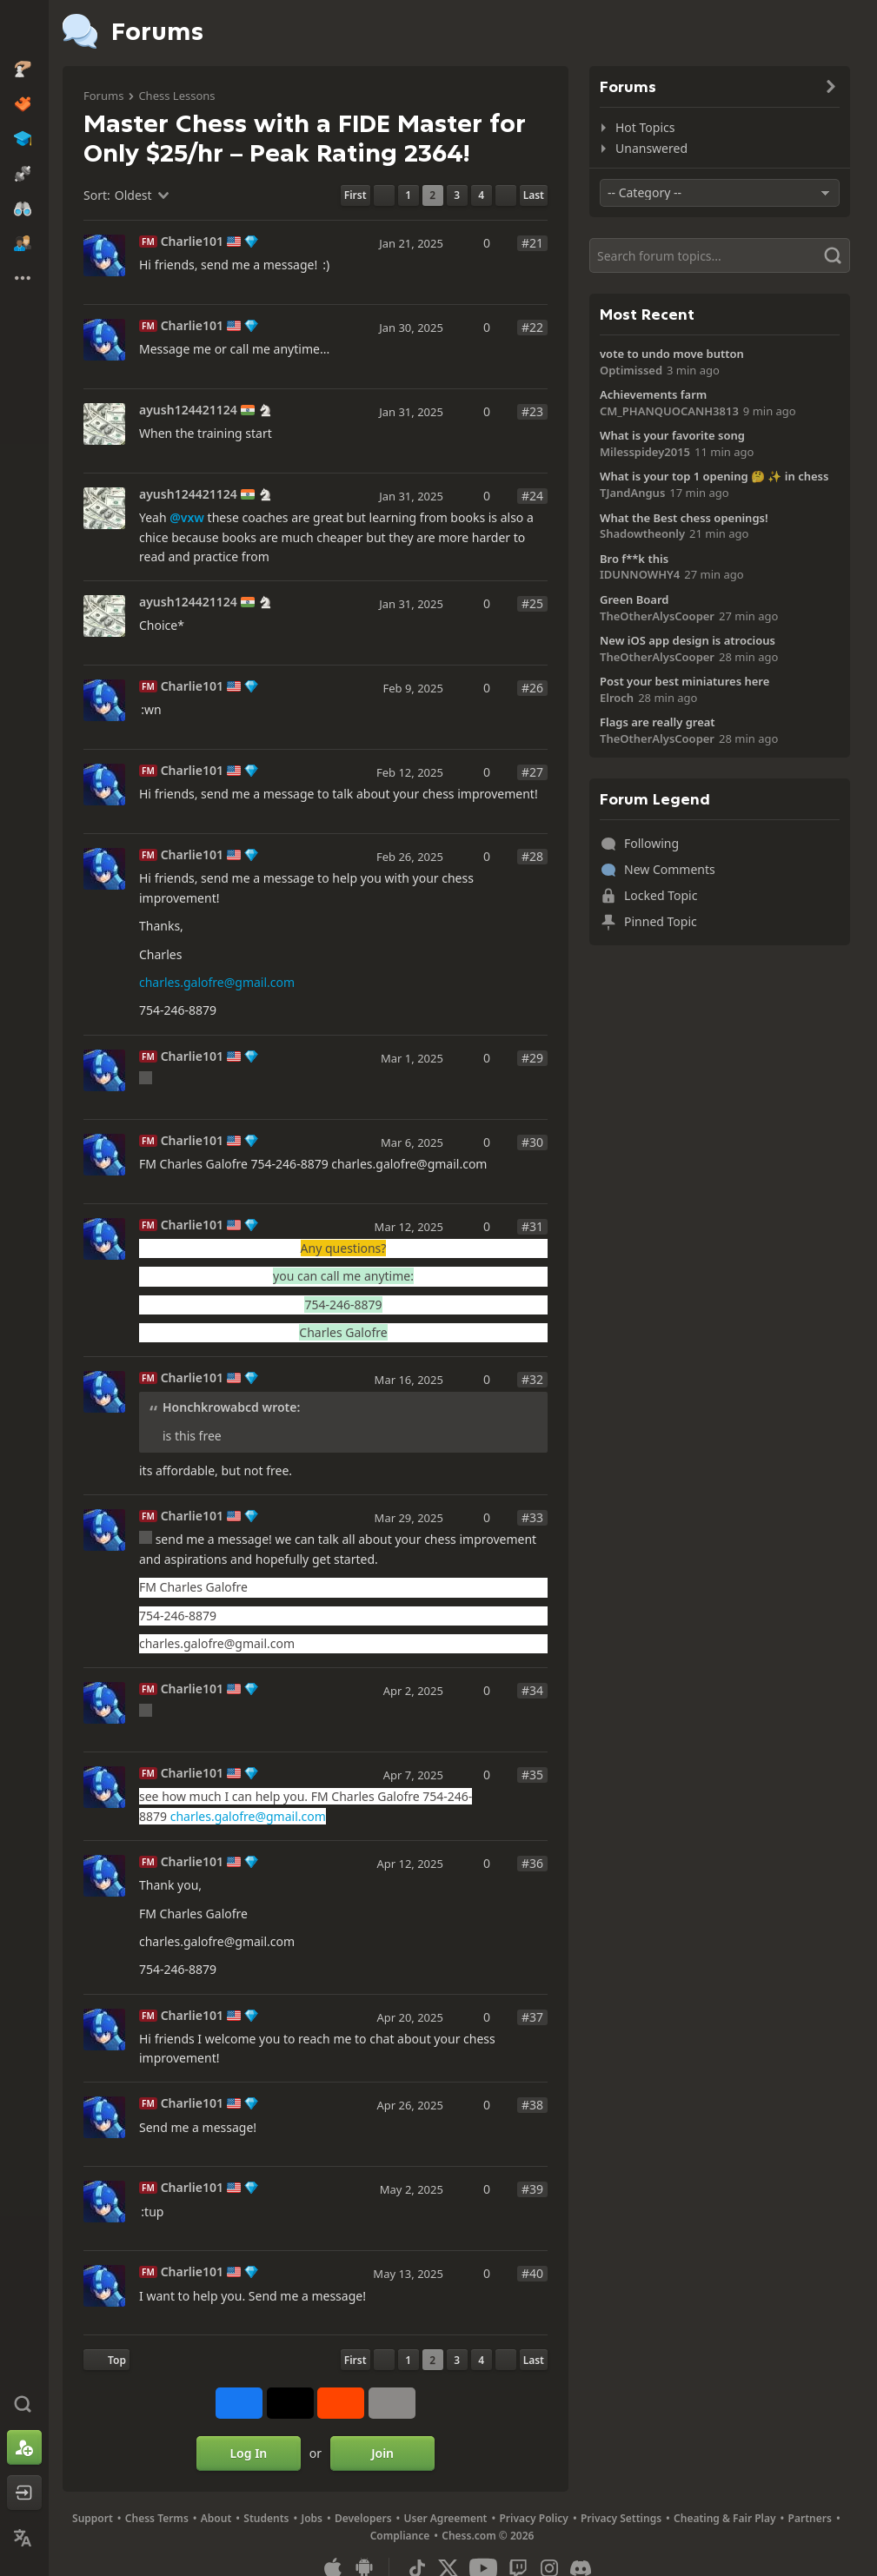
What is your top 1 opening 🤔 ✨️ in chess (714, 476)
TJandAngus (632, 492)
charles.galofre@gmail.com (217, 982)
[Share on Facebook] (239, 2403)
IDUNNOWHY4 (640, 574)
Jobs (311, 2518)
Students (266, 2518)
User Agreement (446, 2518)
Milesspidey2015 (645, 452)
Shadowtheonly (642, 533)
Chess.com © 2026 (488, 2535)
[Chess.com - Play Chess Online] (24, 29)
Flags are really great (657, 722)
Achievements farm (653, 394)
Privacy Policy (533, 2518)
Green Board (634, 599)
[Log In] (24, 2492)
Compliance (400, 2535)
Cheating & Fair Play (725, 2518)
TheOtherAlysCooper (657, 616)
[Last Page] (534, 195)
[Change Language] (24, 2537)
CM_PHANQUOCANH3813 (669, 411)
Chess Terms (157, 2518)
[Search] (719, 255)
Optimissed (631, 370)
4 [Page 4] (481, 195)
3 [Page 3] (457, 195)
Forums (103, 95)
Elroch (617, 697)
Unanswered (651, 148)
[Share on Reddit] (340, 2403)
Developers (363, 2518)
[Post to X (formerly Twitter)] (290, 2403)
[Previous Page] (384, 195)
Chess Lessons (176, 95)
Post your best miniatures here (684, 681)
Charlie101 (192, 241)
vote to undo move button (672, 353)
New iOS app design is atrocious (687, 640)
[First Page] (355, 195)
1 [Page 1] (408, 195)
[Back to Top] (106, 2359)
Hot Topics (644, 127)
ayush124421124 (188, 410)
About (216, 2518)
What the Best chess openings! (684, 518)
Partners (810, 2518)
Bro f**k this (634, 558)
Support (92, 2518)
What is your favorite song (672, 435)
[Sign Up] (24, 2447)
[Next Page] (505, 195)
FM (148, 241)
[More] (392, 2403)
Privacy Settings (621, 2518)
